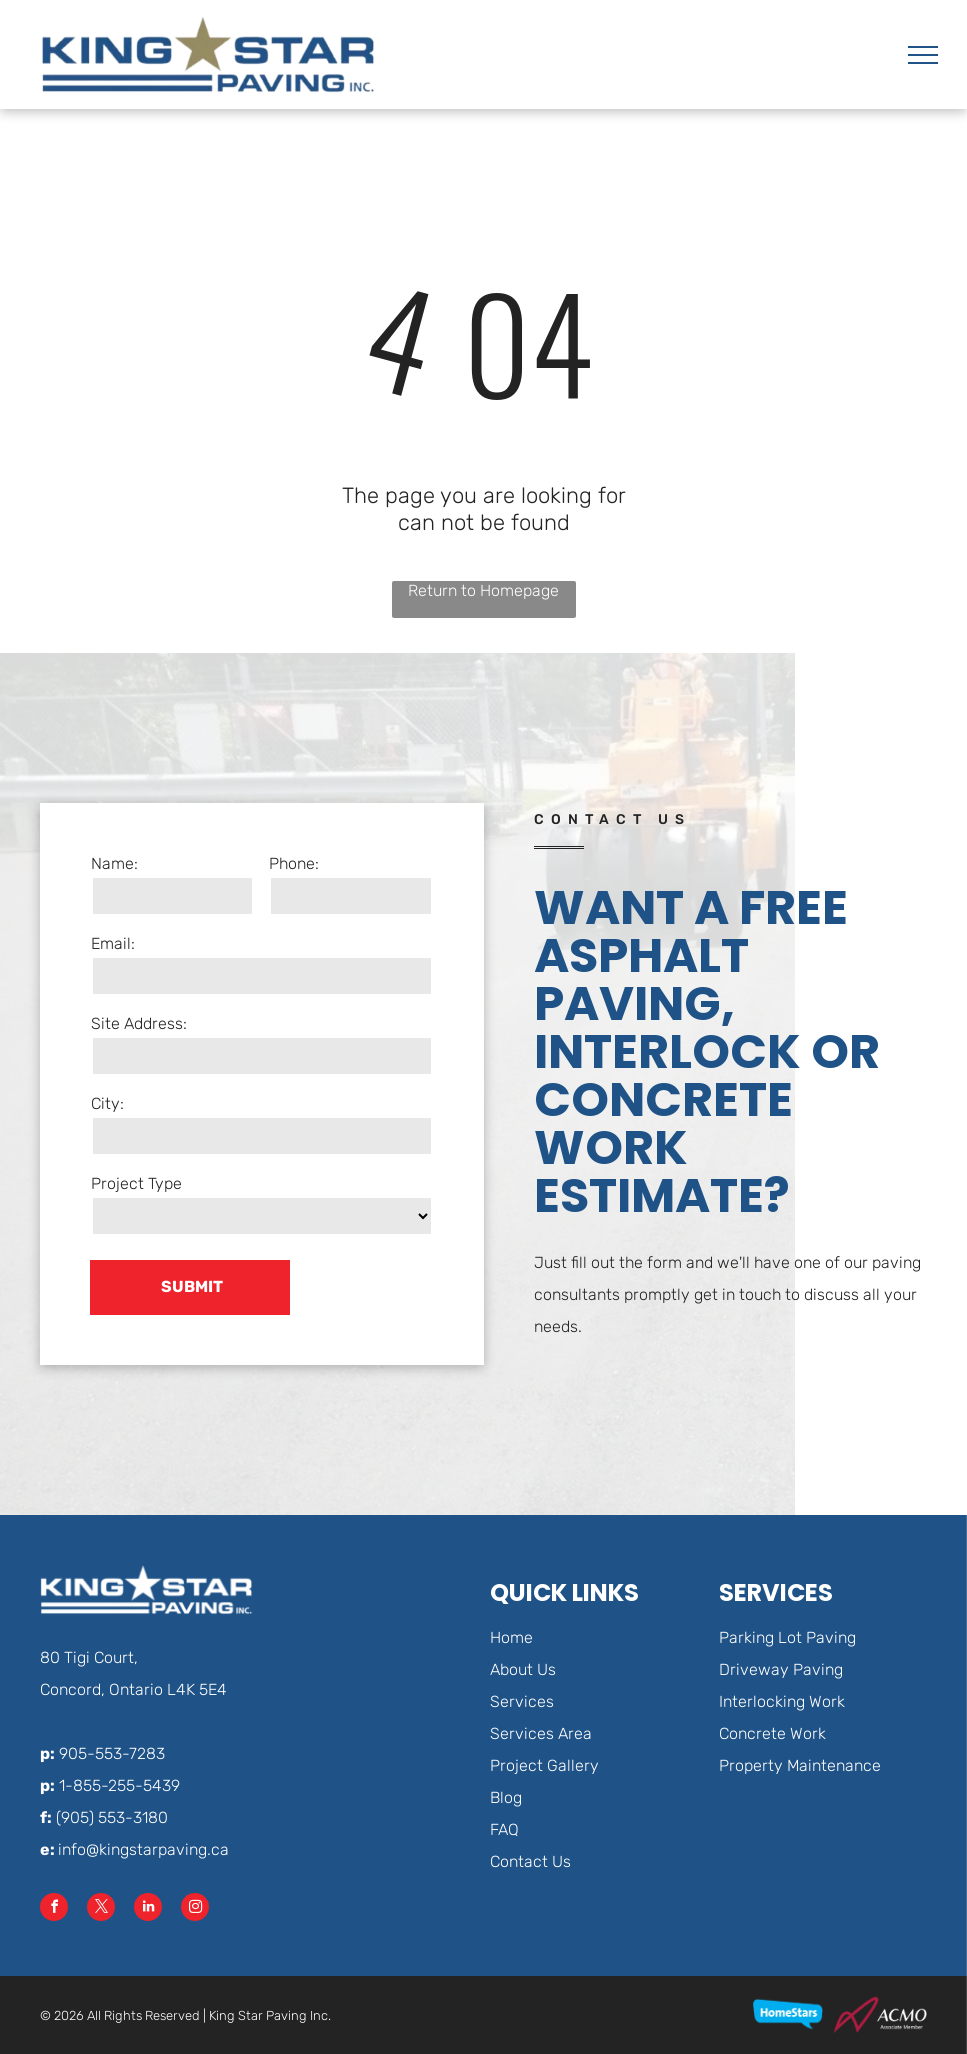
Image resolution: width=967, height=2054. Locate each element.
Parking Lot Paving (787, 1637)
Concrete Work (772, 1733)
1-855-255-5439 (119, 1785)
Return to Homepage (483, 590)
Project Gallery (544, 1765)
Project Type (136, 1183)
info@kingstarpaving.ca (143, 1849)
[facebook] (54, 1909)
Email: (113, 943)
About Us (523, 1669)
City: (107, 1103)
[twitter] (101, 1909)
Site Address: (139, 1023)
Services (522, 1701)
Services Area (541, 1733)
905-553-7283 (112, 1753)
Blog (506, 1797)
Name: (114, 863)
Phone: (294, 863)
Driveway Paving (781, 1669)
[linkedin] (148, 1909)
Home (511, 1637)
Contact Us (530, 1861)
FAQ (504, 1829)
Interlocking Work (782, 1701)
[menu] (923, 55)
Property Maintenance (800, 1765)
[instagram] (195, 1909)
